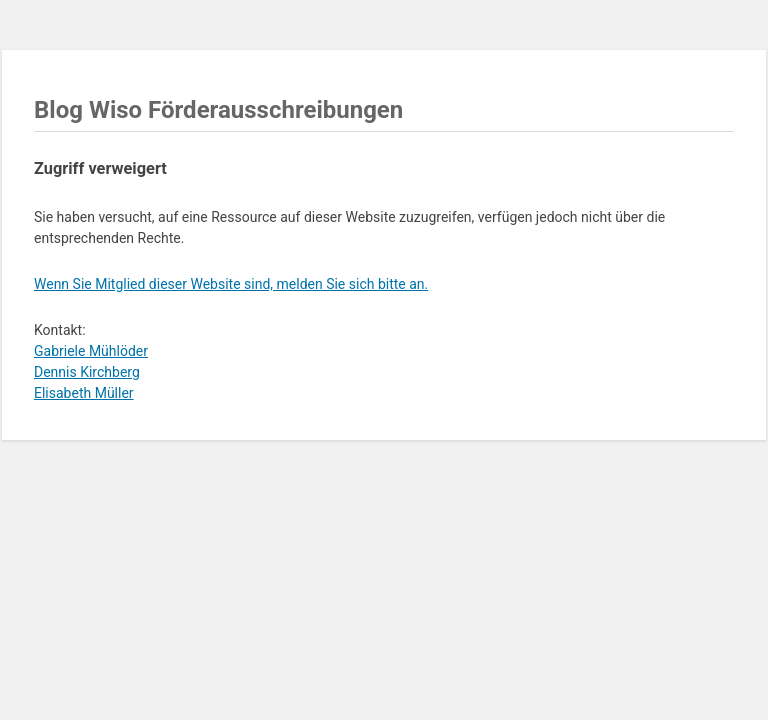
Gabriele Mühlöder (91, 351)
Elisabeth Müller (84, 393)
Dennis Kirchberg (87, 372)
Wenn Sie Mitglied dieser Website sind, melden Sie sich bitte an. (231, 284)
